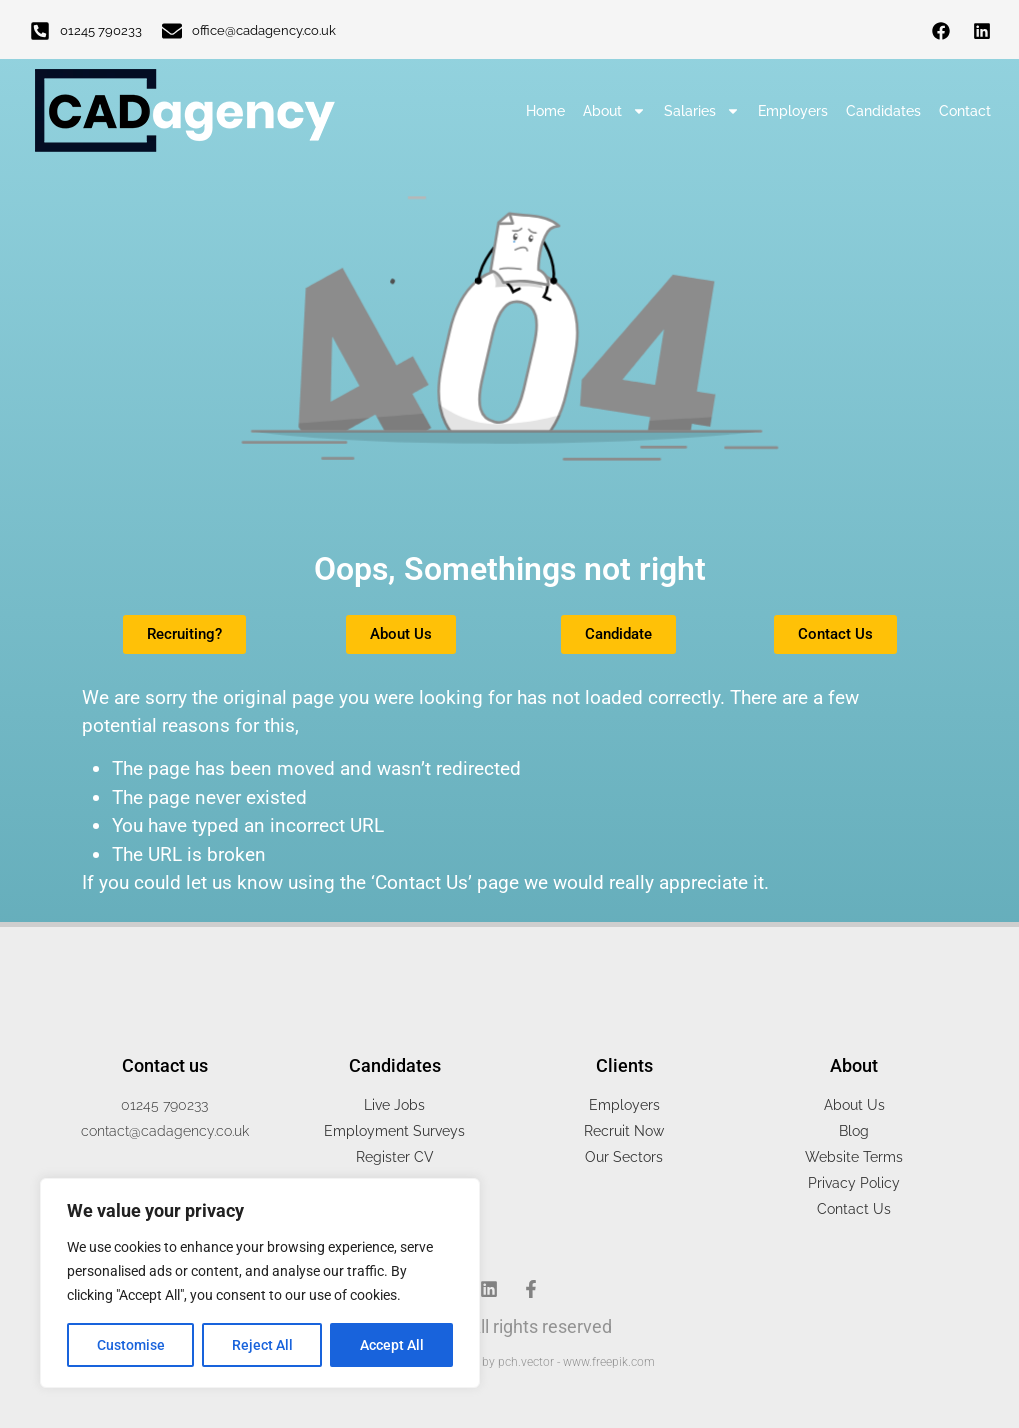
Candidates (883, 111)
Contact (965, 111)
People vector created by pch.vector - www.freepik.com (510, 1362)
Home (545, 111)
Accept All (392, 1345)
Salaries (702, 111)
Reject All (262, 1345)
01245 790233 (101, 30)
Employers (793, 111)
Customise (131, 1345)
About (614, 111)
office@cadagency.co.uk (264, 30)
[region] (260, 1283)
